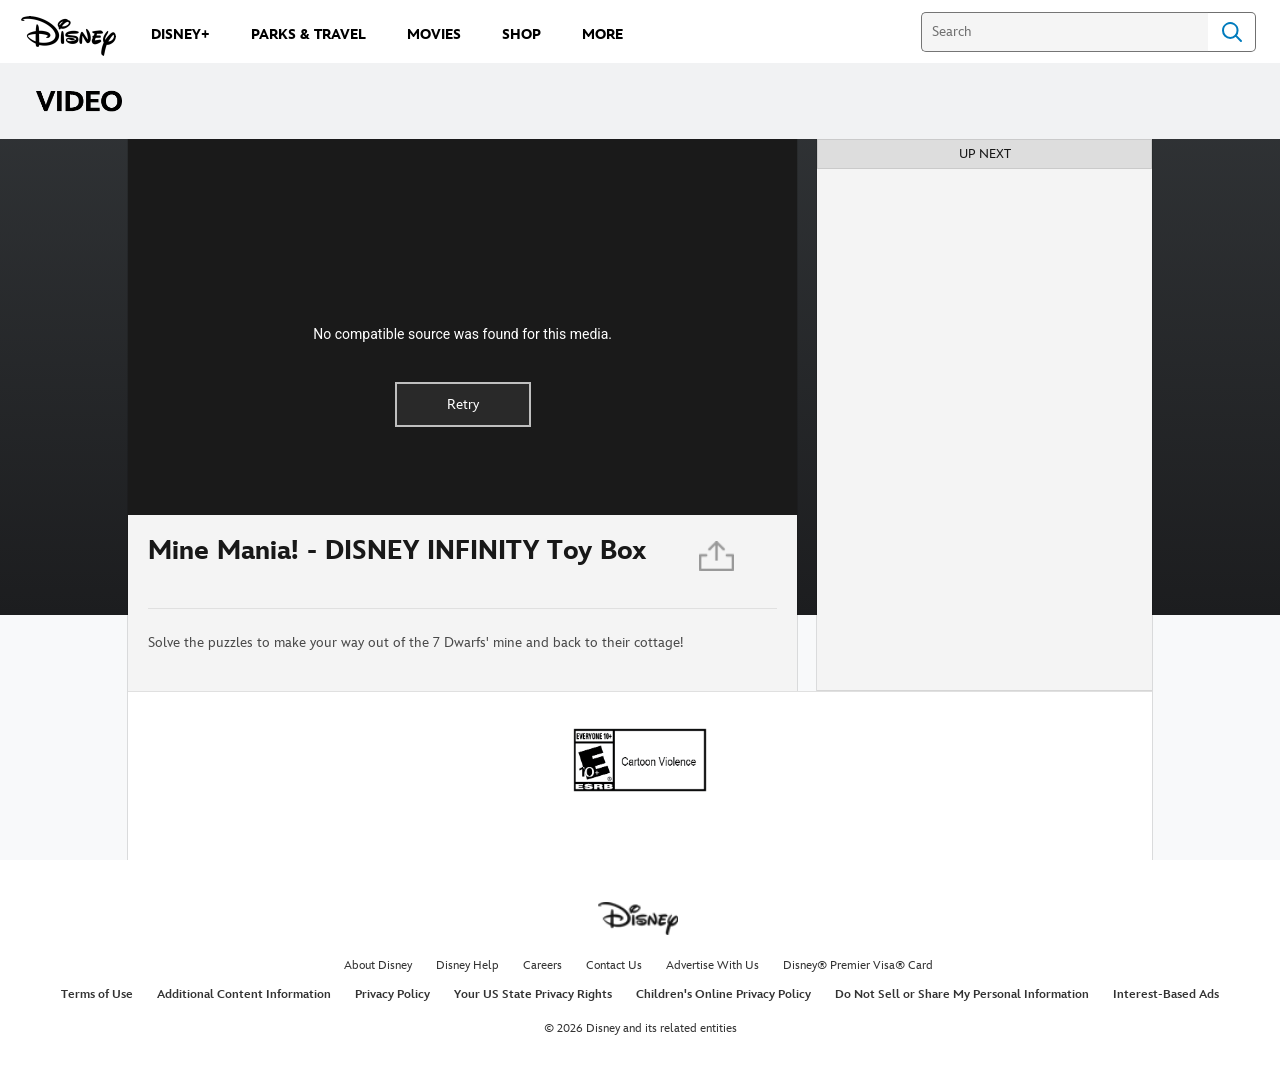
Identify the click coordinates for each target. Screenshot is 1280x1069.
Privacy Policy (392, 994)
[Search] (1064, 32)
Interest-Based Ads (1166, 994)
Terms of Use (97, 994)
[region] (462, 327)
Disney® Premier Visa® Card (858, 965)
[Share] (718, 561)
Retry (463, 404)
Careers (542, 965)
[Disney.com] (68, 36)
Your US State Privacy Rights (533, 994)
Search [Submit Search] (1232, 32)
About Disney (378, 965)
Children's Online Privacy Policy (723, 994)
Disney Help (467, 965)
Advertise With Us (712, 965)
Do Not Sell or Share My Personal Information (962, 994)
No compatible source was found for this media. (462, 334)
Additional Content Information (244, 994)
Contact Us (614, 965)
